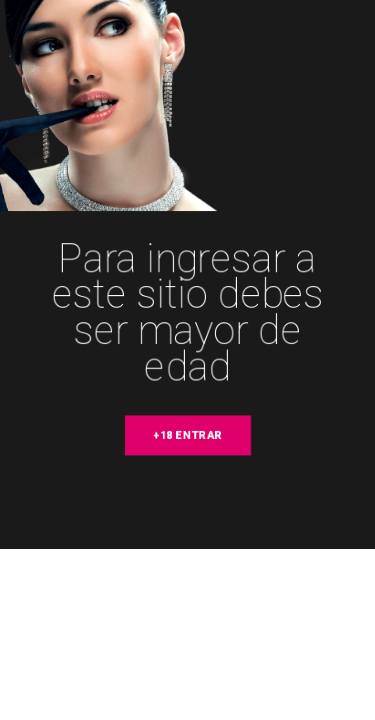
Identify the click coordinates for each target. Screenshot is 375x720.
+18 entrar (188, 436)
